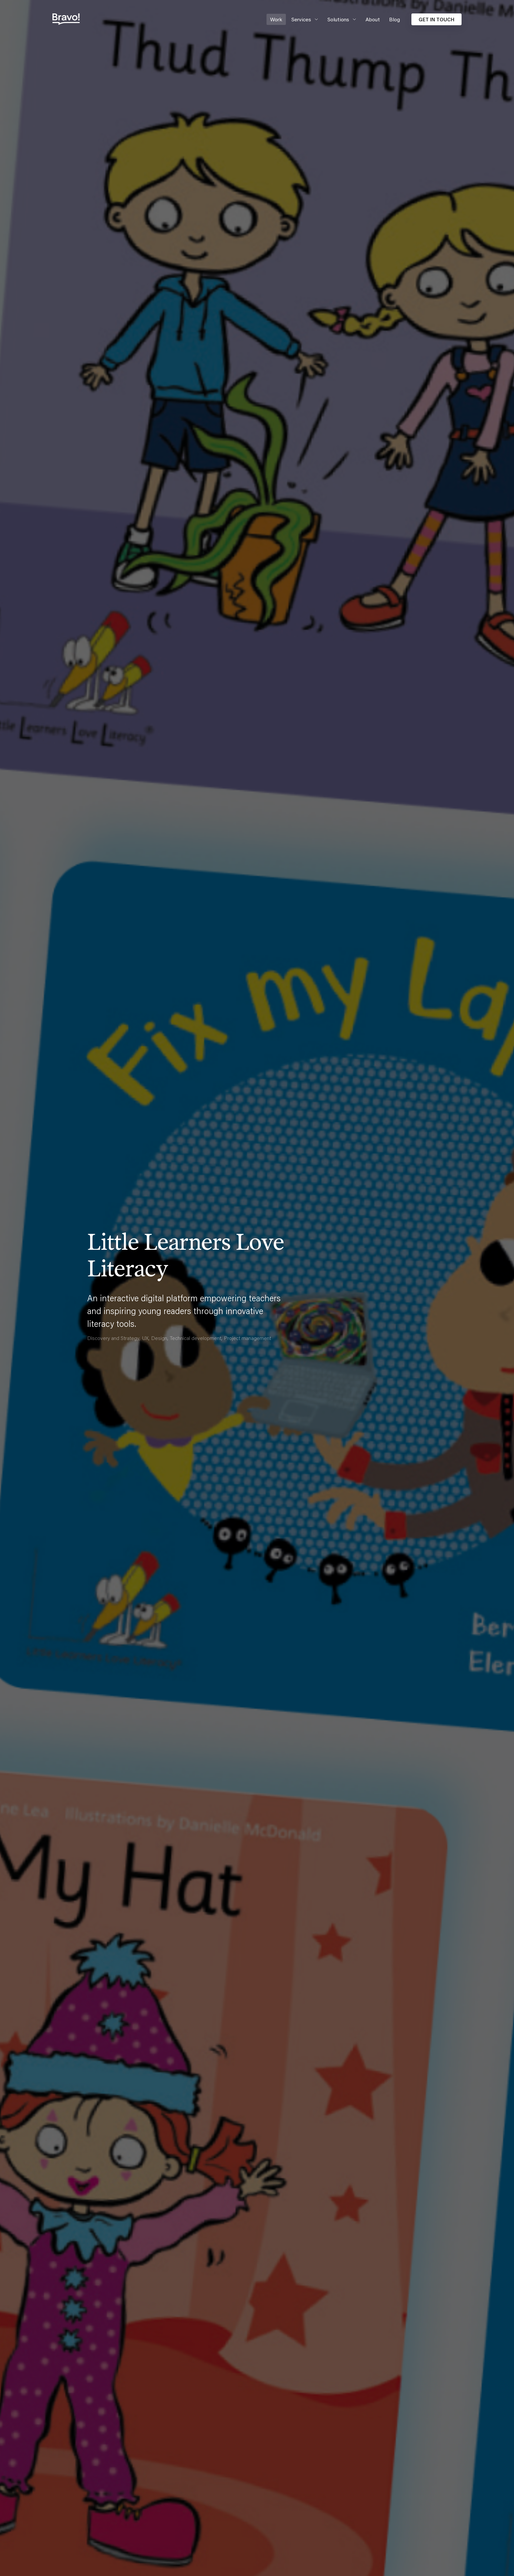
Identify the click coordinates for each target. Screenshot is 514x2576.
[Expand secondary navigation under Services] (315, 19)
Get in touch (436, 19)
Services (301, 19)
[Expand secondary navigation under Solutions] (353, 19)
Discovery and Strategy (113, 1337)
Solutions (338, 19)
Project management (247, 1337)
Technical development (195, 1337)
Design (159, 1337)
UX (145, 1337)
